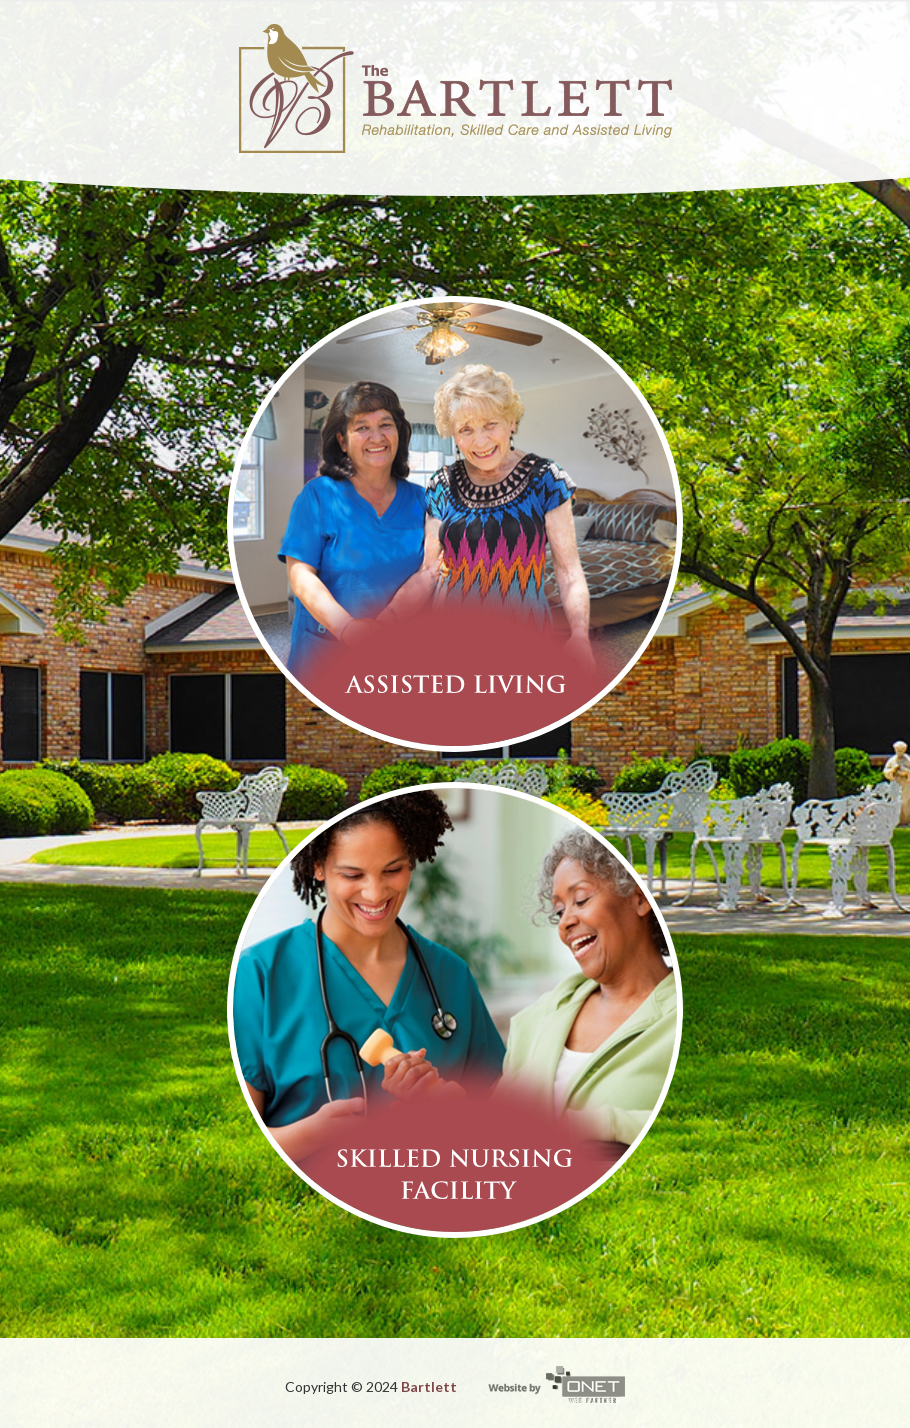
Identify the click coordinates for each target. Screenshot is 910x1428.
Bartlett (429, 1386)
